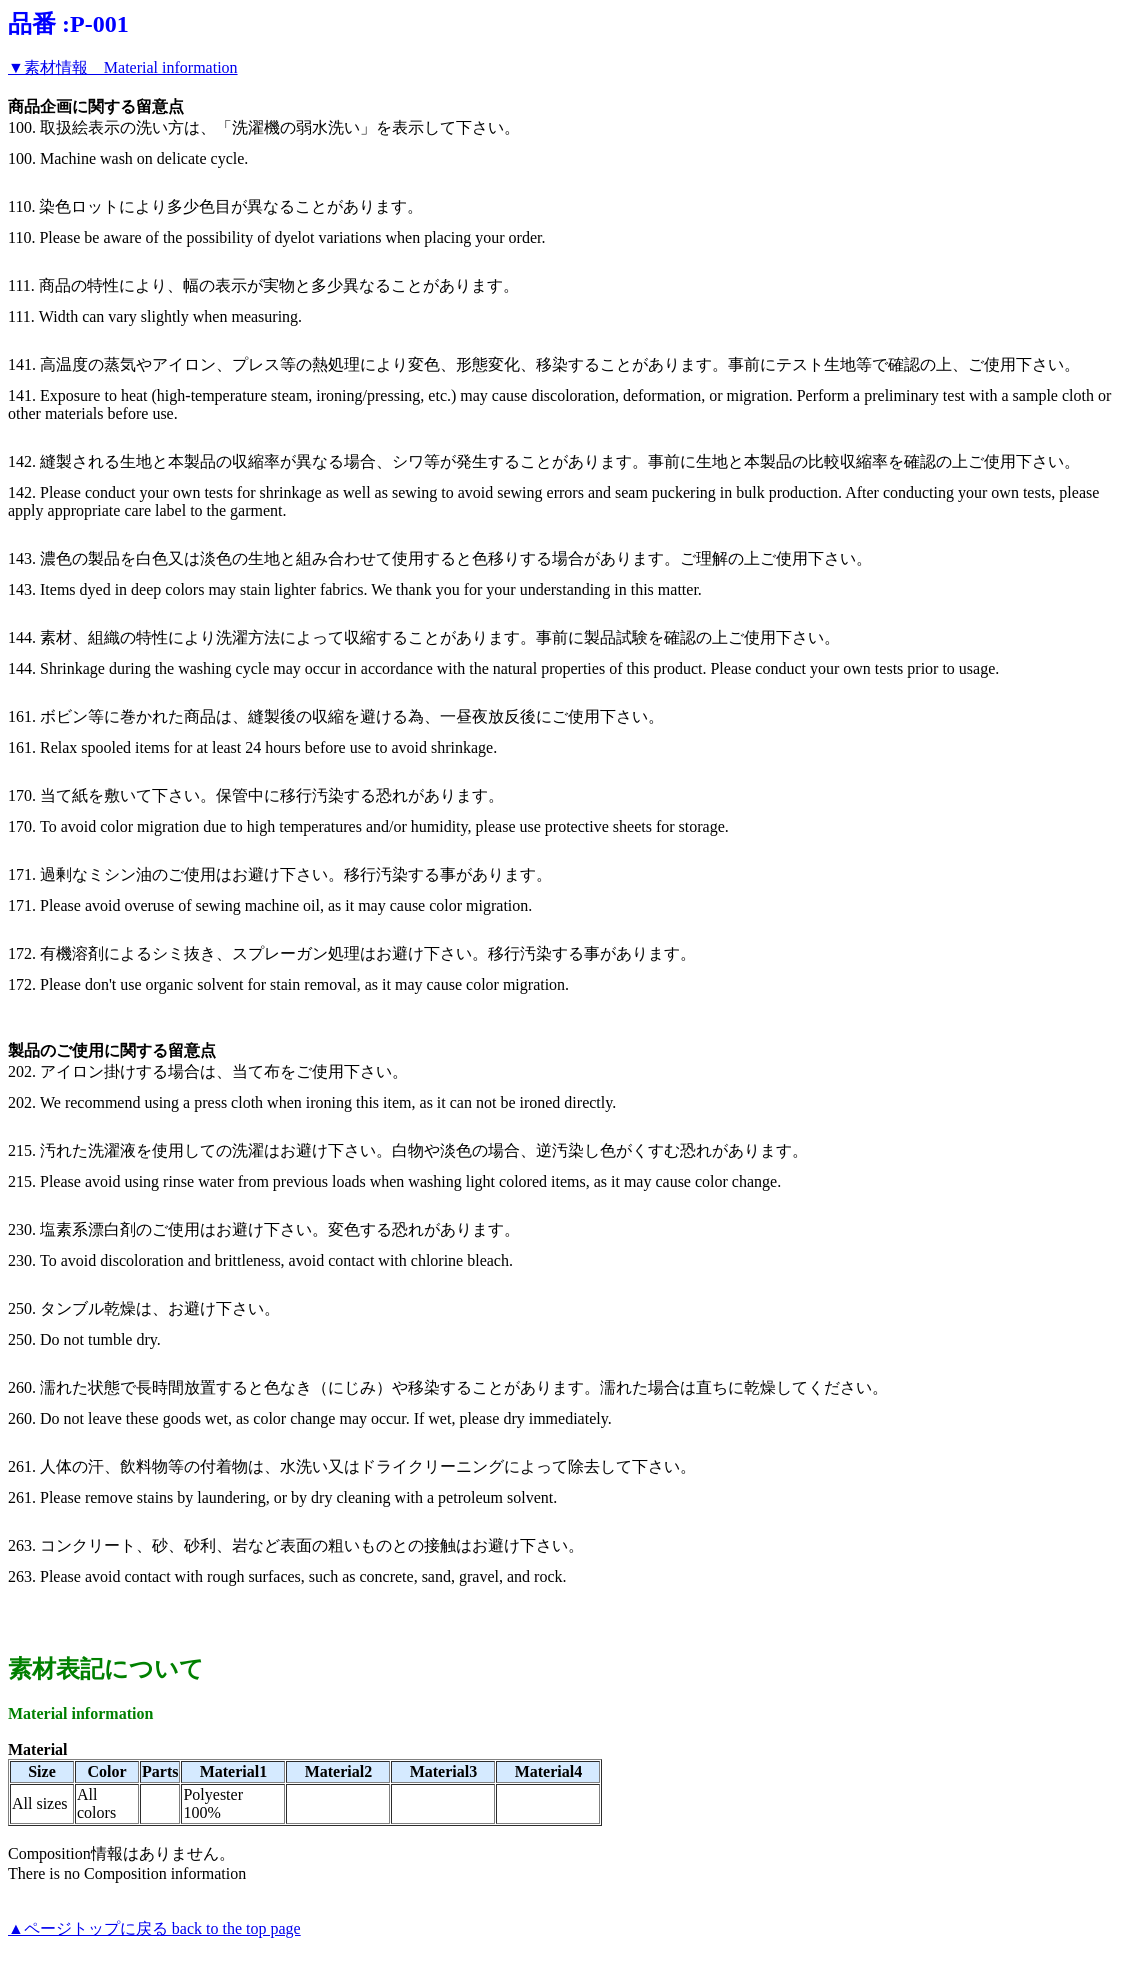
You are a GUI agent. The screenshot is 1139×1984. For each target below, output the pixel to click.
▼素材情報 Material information (123, 67)
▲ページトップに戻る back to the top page (154, 1928)
